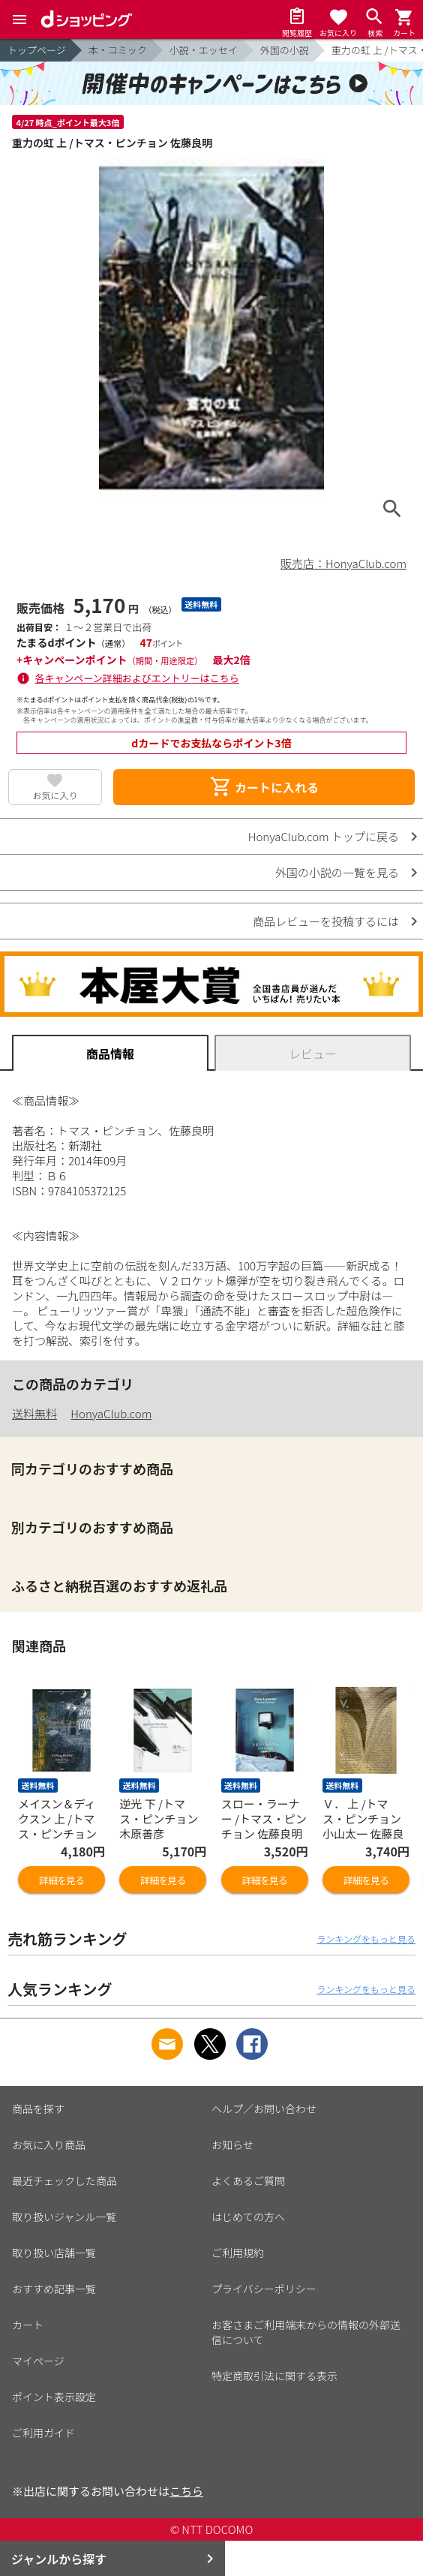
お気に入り (54, 795)
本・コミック (117, 50)
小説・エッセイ (204, 50)
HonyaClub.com (111, 1413)
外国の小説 (284, 50)
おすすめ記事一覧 (54, 2288)
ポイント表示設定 (54, 2396)
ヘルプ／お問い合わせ (264, 2108)
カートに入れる (264, 787)
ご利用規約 (238, 2252)
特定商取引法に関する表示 (275, 2375)
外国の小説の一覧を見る (337, 872)
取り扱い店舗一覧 (54, 2252)
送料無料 (34, 1413)
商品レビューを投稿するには (326, 921)
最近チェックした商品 (64, 2180)
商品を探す (38, 2108)
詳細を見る (61, 1880)
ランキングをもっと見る (366, 1938)
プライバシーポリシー (264, 2288)
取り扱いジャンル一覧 (64, 2216)
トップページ (37, 50)
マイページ (38, 2360)
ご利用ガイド (43, 2432)
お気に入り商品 (49, 2144)
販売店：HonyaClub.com (343, 563)
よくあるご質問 (248, 2180)
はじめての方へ (248, 2216)
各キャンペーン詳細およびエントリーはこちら (137, 678)
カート (28, 2324)
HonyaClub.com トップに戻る (323, 836)
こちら (186, 2491)
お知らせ (233, 2144)
